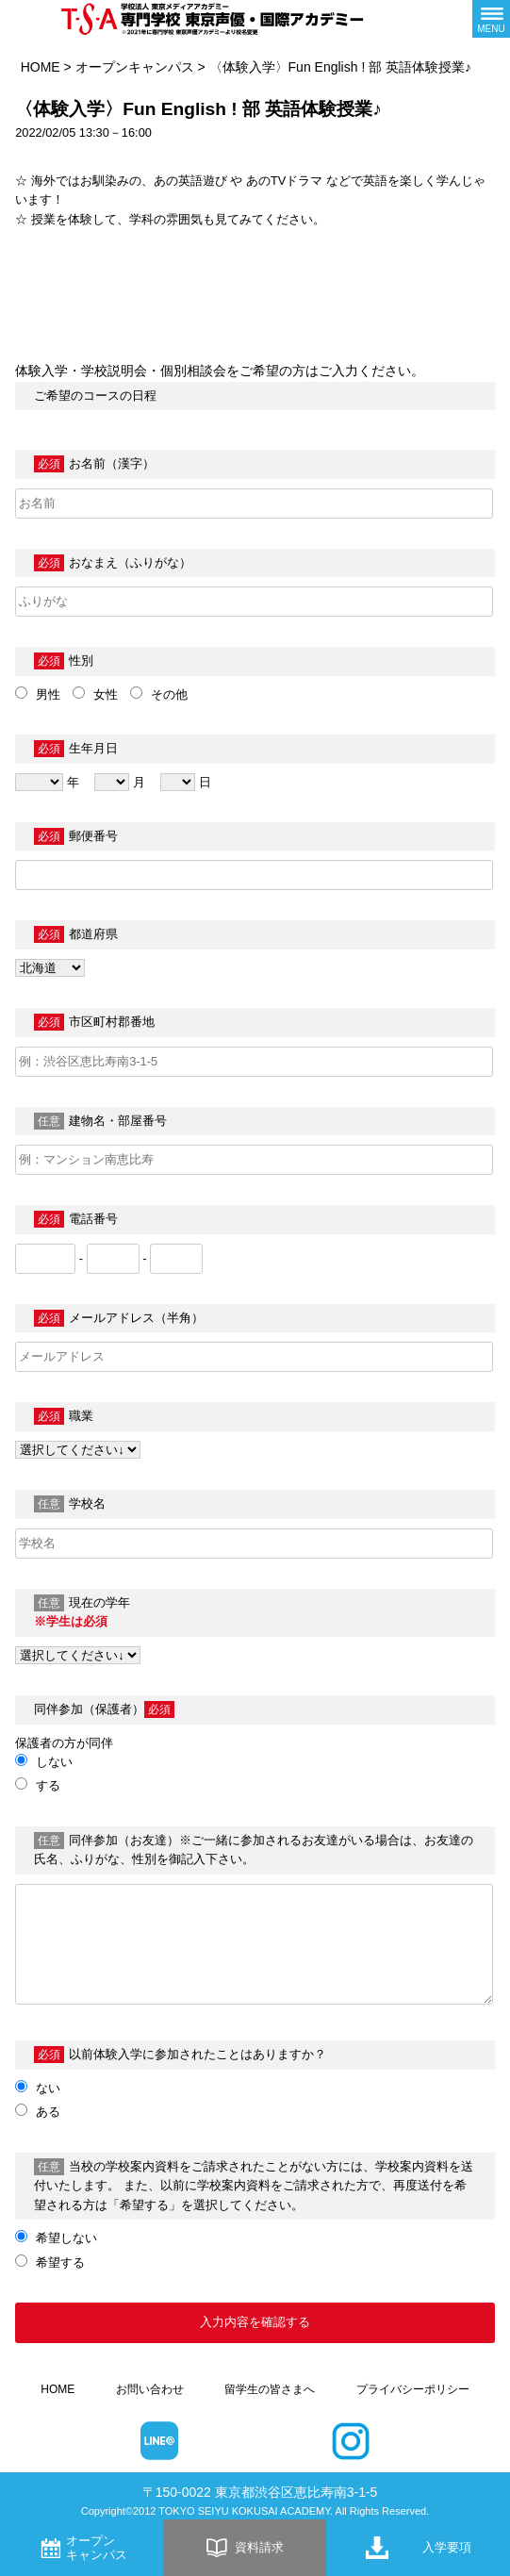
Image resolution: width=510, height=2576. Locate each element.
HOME (40, 66)
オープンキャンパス (134, 66)
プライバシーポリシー (412, 2389)
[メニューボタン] (491, 19)
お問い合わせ (150, 2389)
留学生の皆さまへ (269, 2389)
